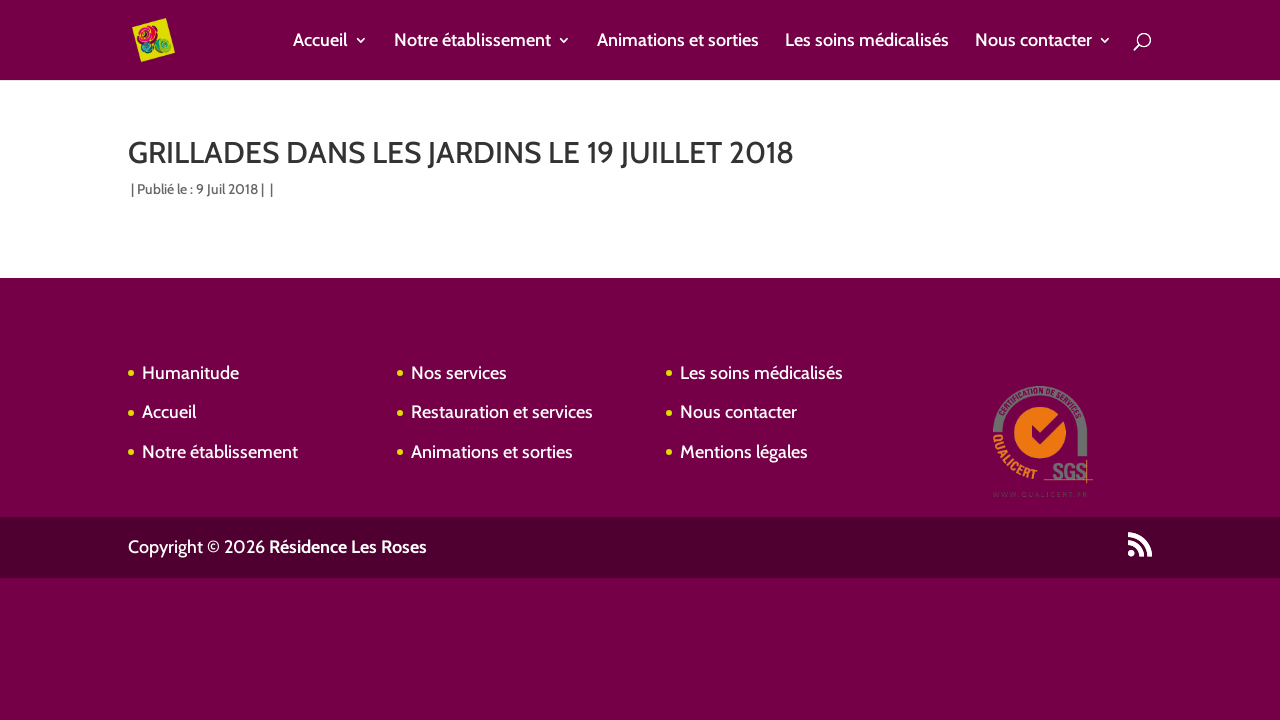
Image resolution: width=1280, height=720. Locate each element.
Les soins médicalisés (867, 42)
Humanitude (190, 373)
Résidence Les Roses (348, 547)
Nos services (459, 373)
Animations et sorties (678, 42)
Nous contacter (1033, 42)
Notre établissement (472, 42)
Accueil (320, 42)
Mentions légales (744, 452)
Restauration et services (502, 412)
